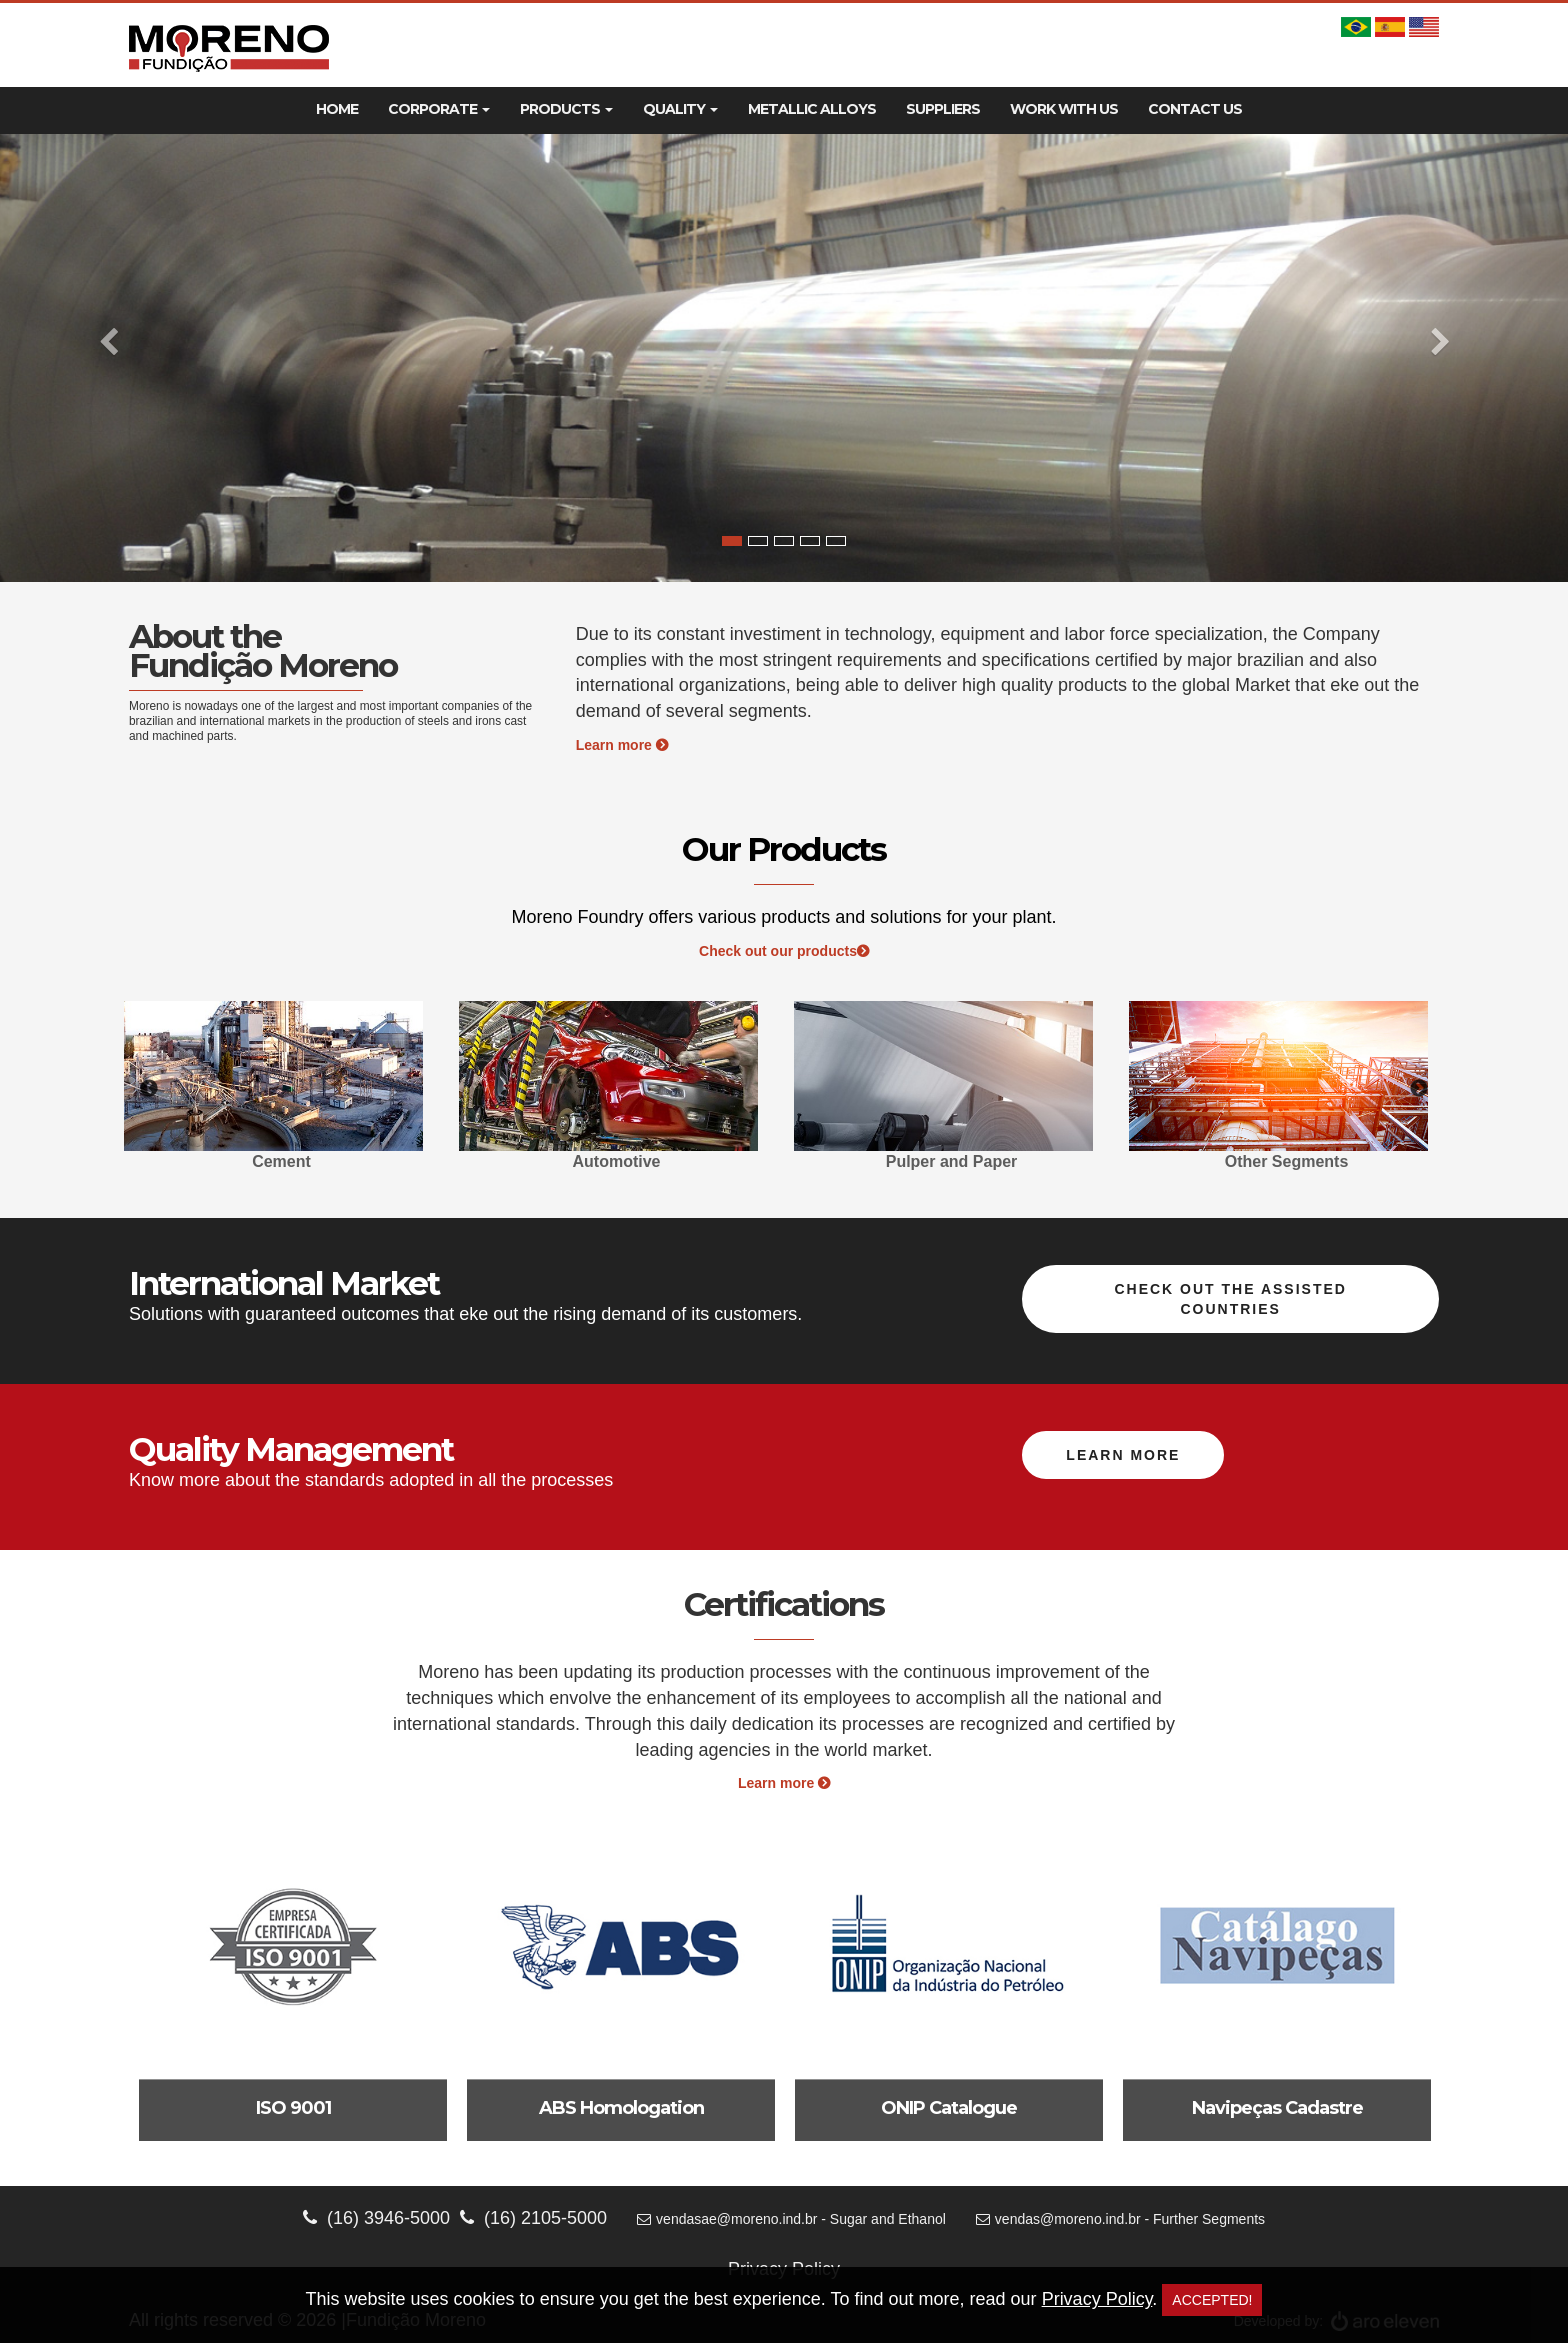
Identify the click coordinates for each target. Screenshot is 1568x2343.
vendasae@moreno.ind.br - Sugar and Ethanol (791, 2219)
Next (1419, 1089)
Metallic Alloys (812, 109)
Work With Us (1064, 109)
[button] (117, 358)
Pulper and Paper (952, 1161)
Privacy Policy (1097, 2299)
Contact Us (1195, 109)
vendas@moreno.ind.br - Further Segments (1120, 2219)
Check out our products (784, 951)
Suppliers (943, 109)
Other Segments (1287, 1161)
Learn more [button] (1123, 1455)
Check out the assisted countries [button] (1230, 1299)
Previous (149, 1089)
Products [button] (566, 109)
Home (337, 109)
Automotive (617, 1161)
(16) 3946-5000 (376, 2218)
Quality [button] (680, 109)
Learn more (622, 745)
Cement (281, 1161)
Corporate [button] (439, 109)
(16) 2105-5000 (533, 2218)
